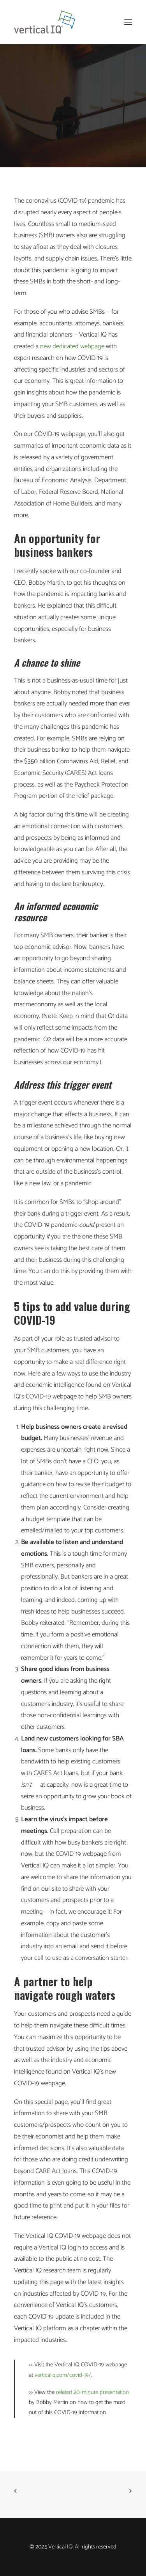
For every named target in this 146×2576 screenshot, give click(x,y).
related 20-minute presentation (92, 2392)
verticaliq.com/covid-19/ (62, 2375)
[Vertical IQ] (44, 22)
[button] (128, 22)
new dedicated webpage (71, 346)
